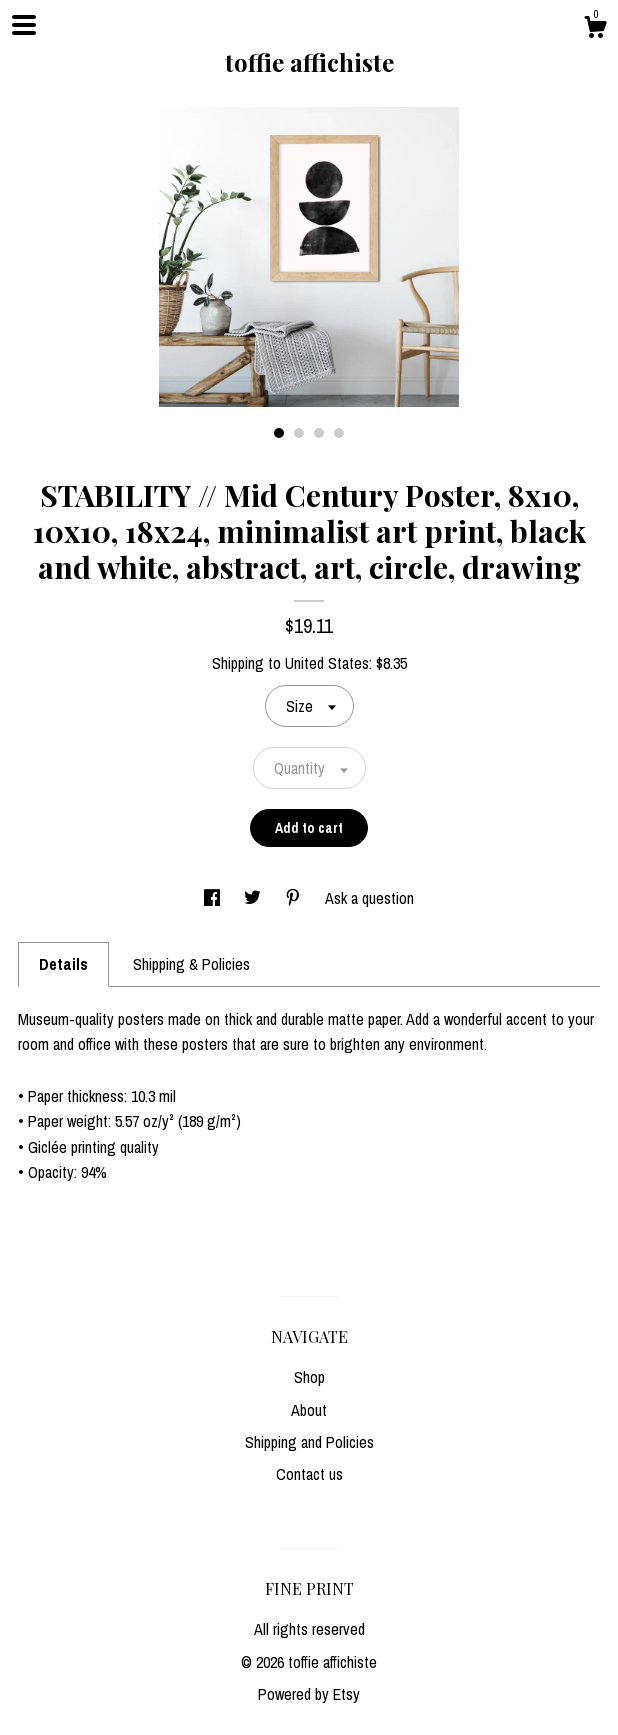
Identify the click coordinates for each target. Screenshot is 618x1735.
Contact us (309, 1474)
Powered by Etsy (309, 1694)
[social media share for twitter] (254, 898)
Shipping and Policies (309, 1442)
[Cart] (595, 30)
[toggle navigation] (24, 25)
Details (63, 964)
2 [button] (299, 433)
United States (327, 663)
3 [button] (319, 433)
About (309, 1410)
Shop (309, 1377)
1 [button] (279, 433)
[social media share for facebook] (214, 898)
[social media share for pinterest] (295, 898)
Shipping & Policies (191, 964)
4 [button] (339, 433)
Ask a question (369, 898)
